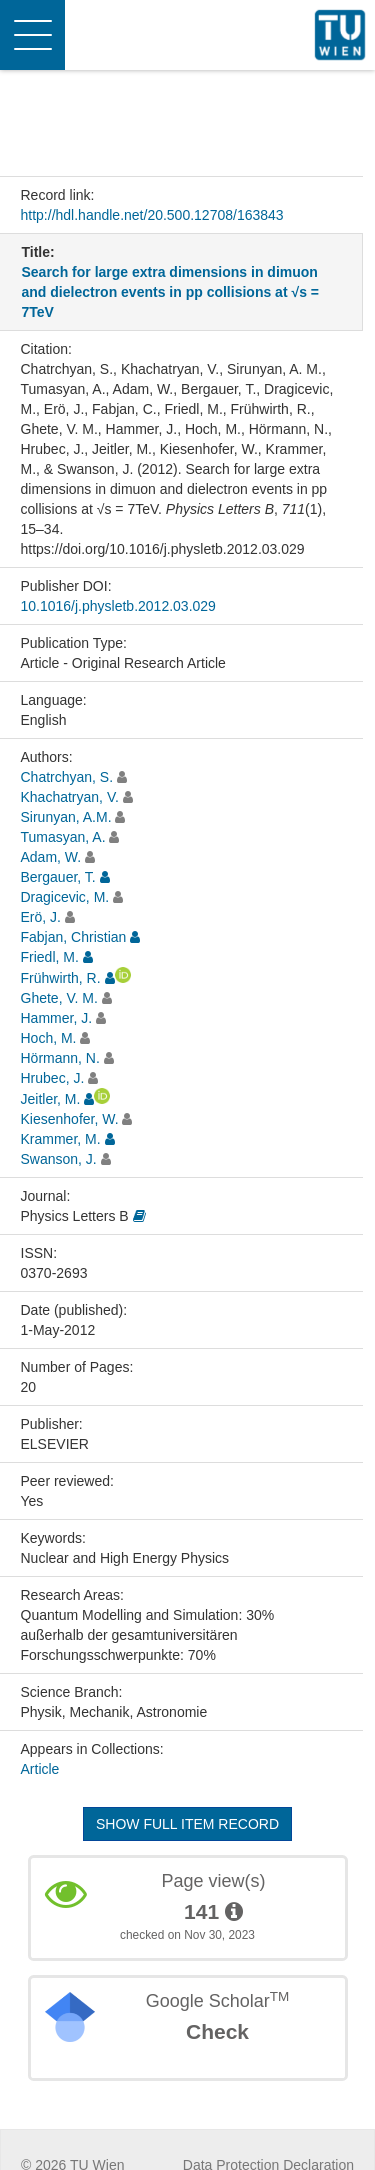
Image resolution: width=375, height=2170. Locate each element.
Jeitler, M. (51, 1099)
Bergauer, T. (58, 877)
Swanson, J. (59, 1159)
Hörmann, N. (60, 1058)
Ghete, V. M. (59, 998)
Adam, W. (51, 857)
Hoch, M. (49, 1038)
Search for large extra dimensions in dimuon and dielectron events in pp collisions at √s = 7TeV (170, 292)
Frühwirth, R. (61, 978)
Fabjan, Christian (74, 937)
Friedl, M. (50, 957)
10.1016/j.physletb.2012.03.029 (118, 606)
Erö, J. (41, 917)
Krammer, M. (61, 1139)
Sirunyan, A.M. (66, 817)
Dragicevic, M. (65, 897)
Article (40, 1769)
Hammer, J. (57, 1018)
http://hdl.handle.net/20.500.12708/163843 (152, 215)
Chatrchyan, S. (67, 777)
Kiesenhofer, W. (70, 1119)
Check (217, 2031)
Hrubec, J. (53, 1078)
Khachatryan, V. (70, 797)
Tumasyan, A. (63, 837)
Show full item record (187, 1824)
